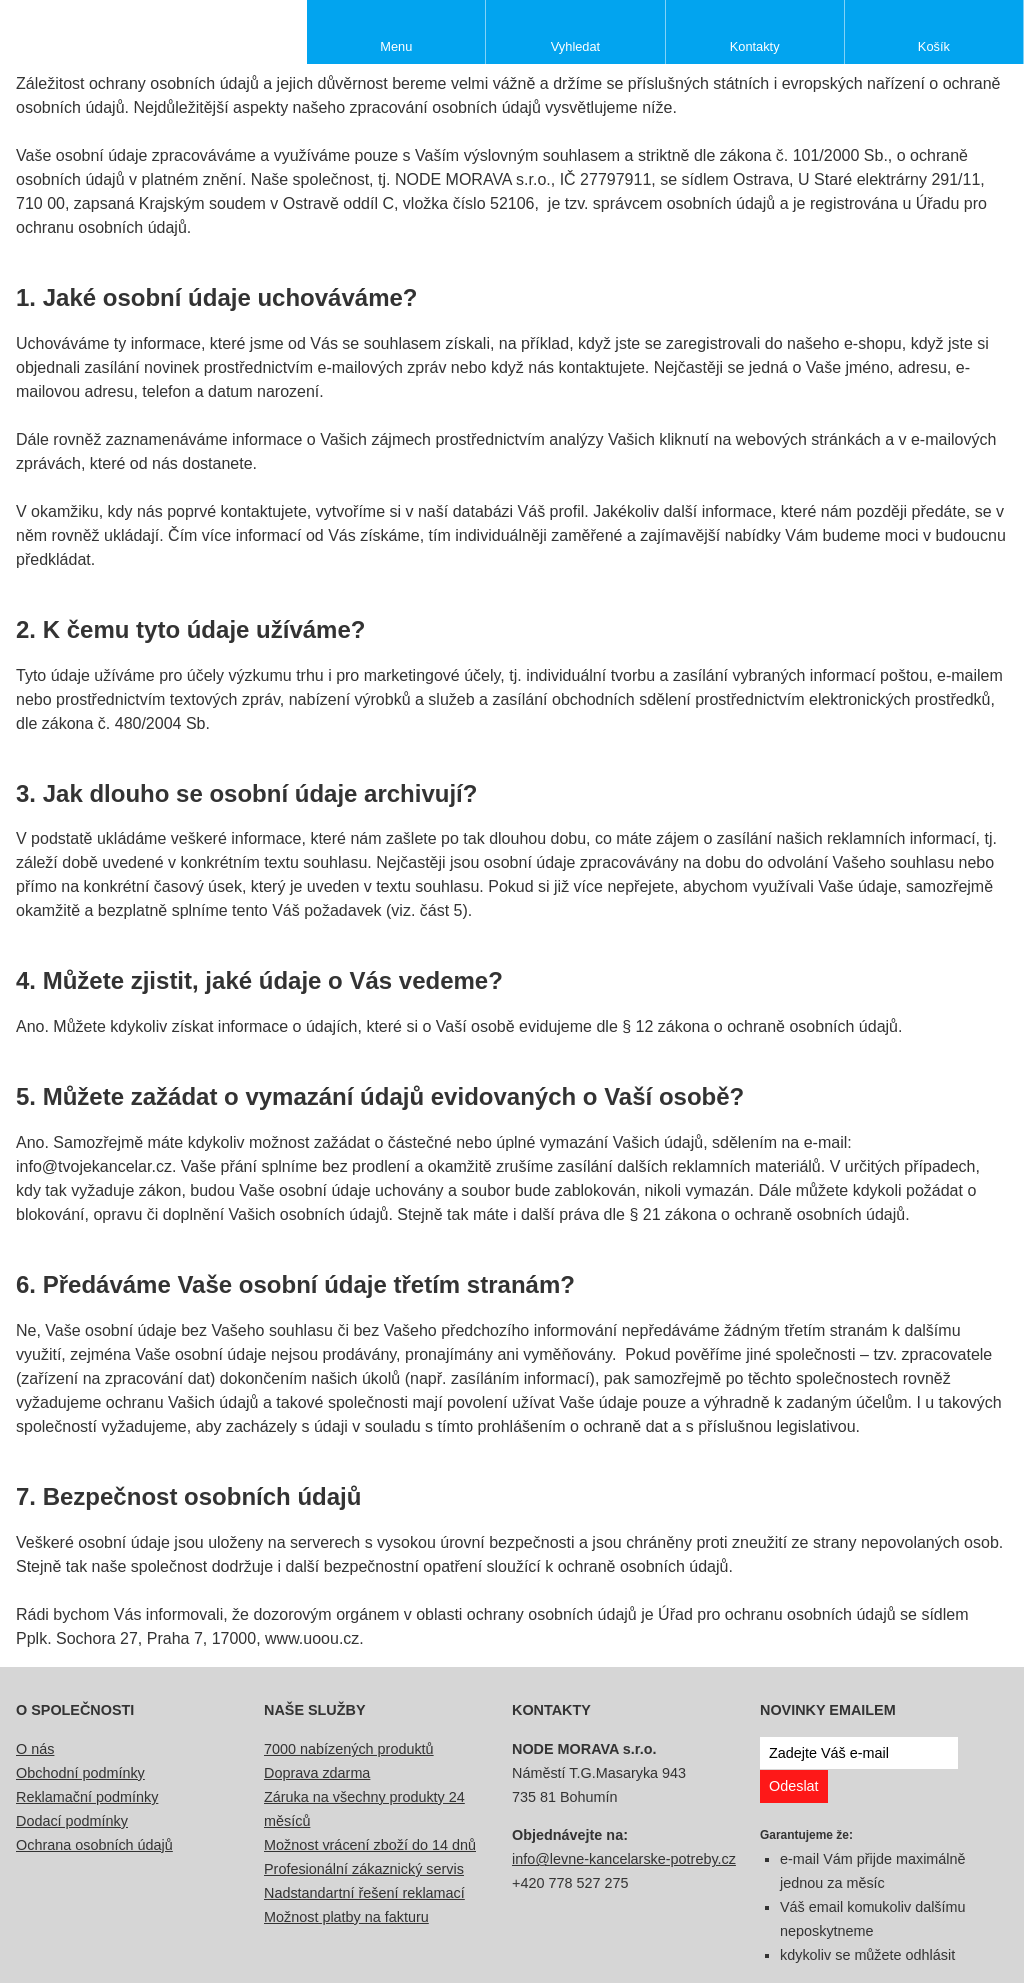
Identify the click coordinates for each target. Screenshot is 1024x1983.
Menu (396, 46)
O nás (35, 1749)
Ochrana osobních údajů (94, 1845)
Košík (934, 46)
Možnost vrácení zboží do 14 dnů (370, 1845)
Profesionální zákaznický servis (364, 1869)
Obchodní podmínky (80, 1773)
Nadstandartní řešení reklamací (364, 1893)
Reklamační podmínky (87, 1797)
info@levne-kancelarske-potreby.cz (624, 1859)
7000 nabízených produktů (349, 1749)
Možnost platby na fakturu (346, 1917)
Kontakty (755, 46)
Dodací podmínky (72, 1821)
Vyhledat (575, 46)
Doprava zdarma (317, 1773)
